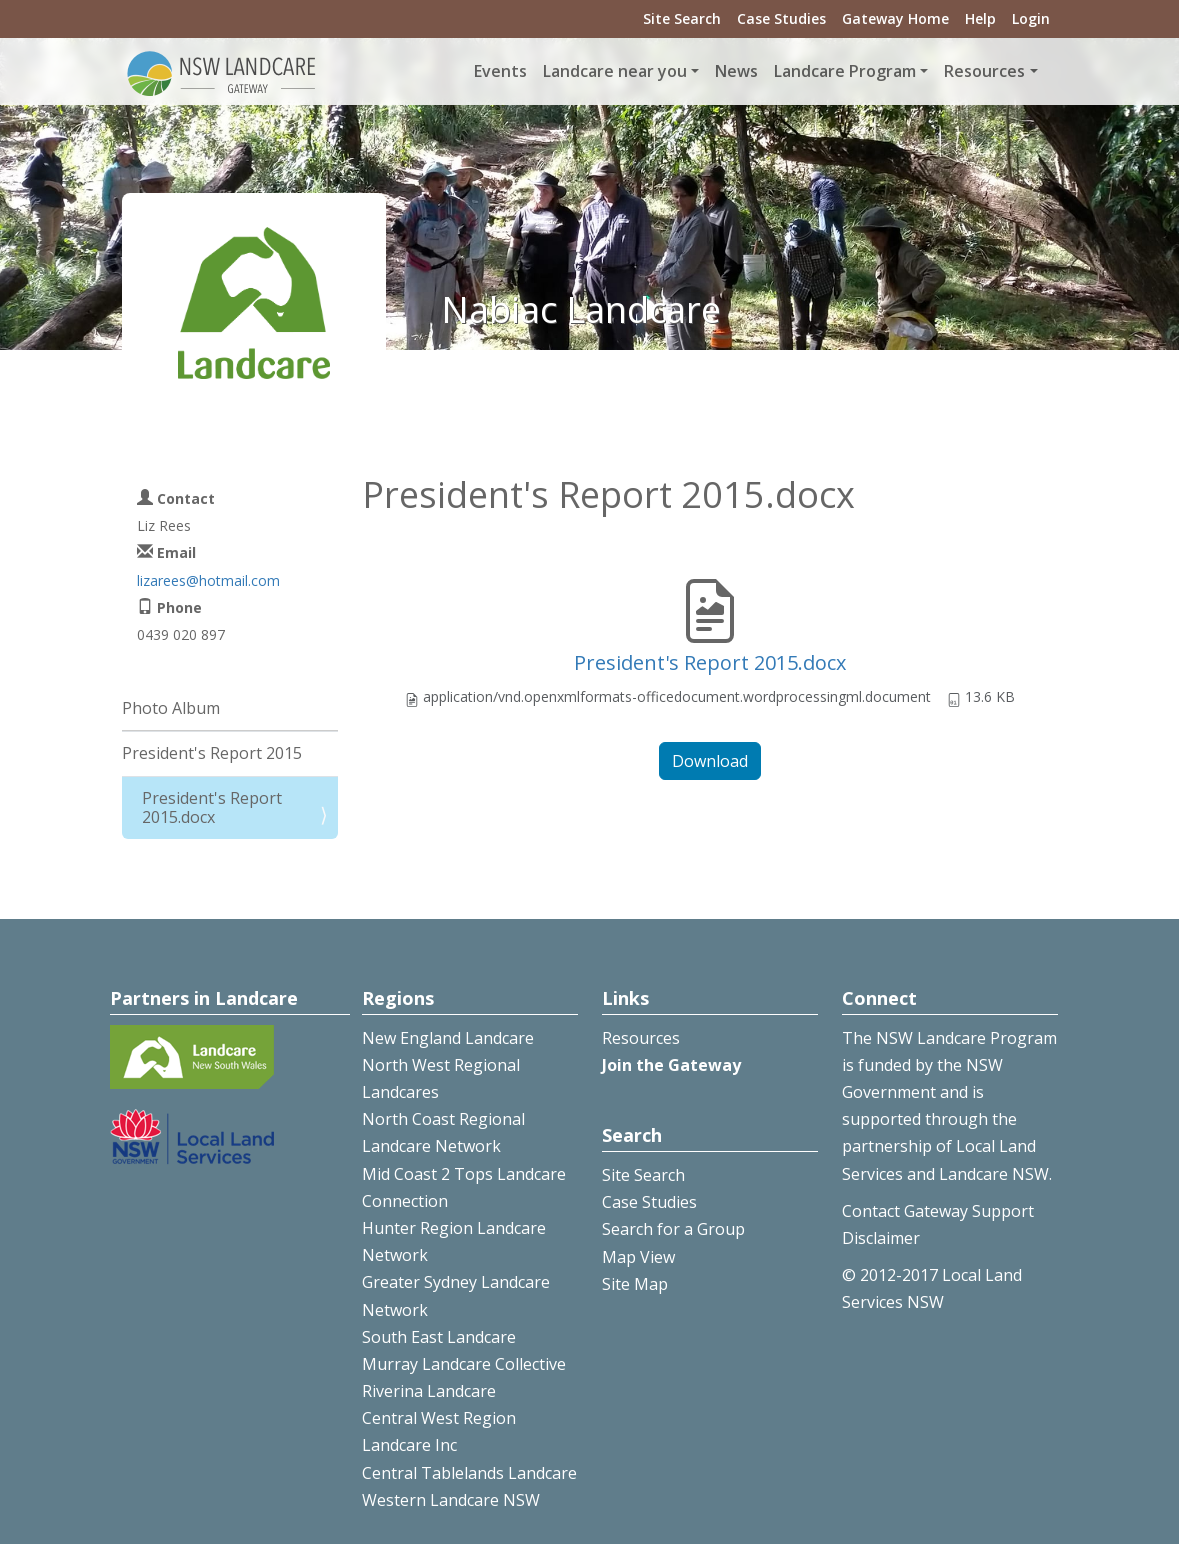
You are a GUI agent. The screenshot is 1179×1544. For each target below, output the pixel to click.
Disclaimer (881, 1238)
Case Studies (781, 18)
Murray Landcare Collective (464, 1364)
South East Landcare (439, 1337)
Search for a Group (673, 1229)
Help (980, 18)
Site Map (635, 1284)
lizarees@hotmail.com (208, 580)
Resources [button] (984, 71)
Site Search (682, 18)
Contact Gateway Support (938, 1211)
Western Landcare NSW (451, 1500)
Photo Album (171, 708)
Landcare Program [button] (845, 71)
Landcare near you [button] (615, 71)
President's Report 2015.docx (710, 662)
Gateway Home (895, 18)
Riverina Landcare (429, 1391)
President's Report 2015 (212, 753)
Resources (641, 1038)
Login (1031, 18)
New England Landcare (448, 1038)
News (736, 71)
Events (500, 71)
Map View (638, 1257)
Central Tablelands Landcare (469, 1473)
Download (710, 761)
